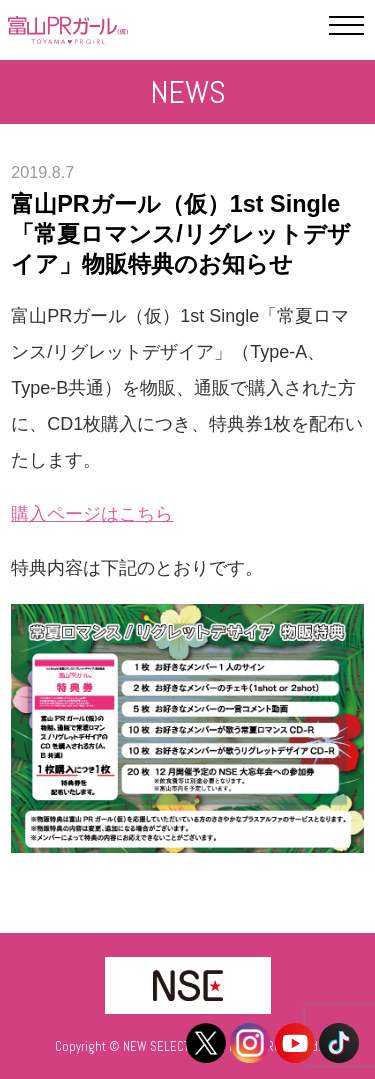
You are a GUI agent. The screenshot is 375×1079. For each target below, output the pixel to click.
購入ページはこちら (92, 514)
